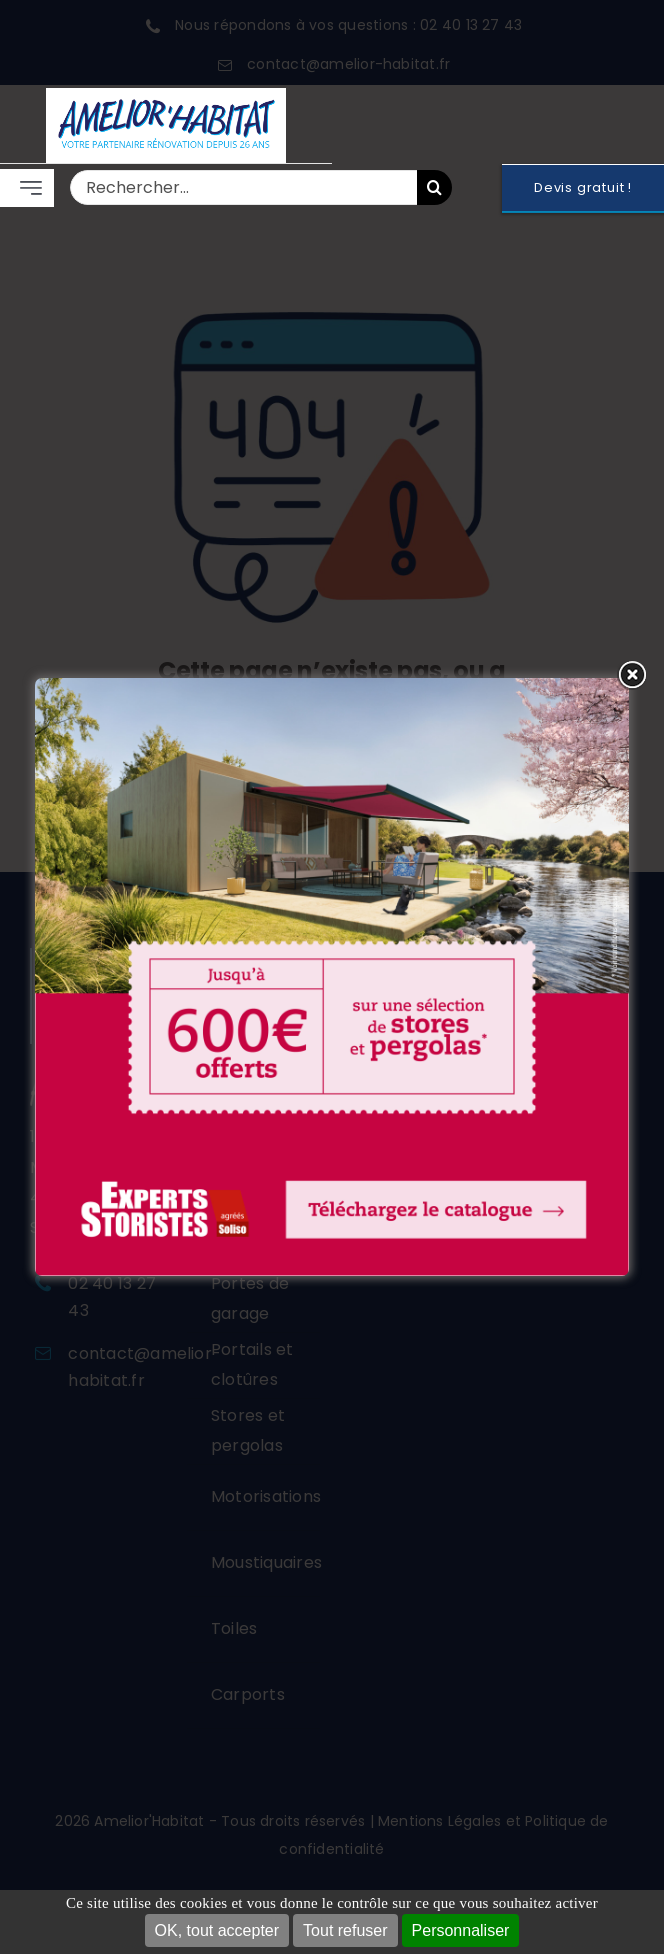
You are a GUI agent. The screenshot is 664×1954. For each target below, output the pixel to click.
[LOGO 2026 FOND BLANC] (166, 95)
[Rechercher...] (243, 187)
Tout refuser (345, 1930)
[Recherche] (434, 187)
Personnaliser (461, 1930)
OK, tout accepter (217, 1930)
